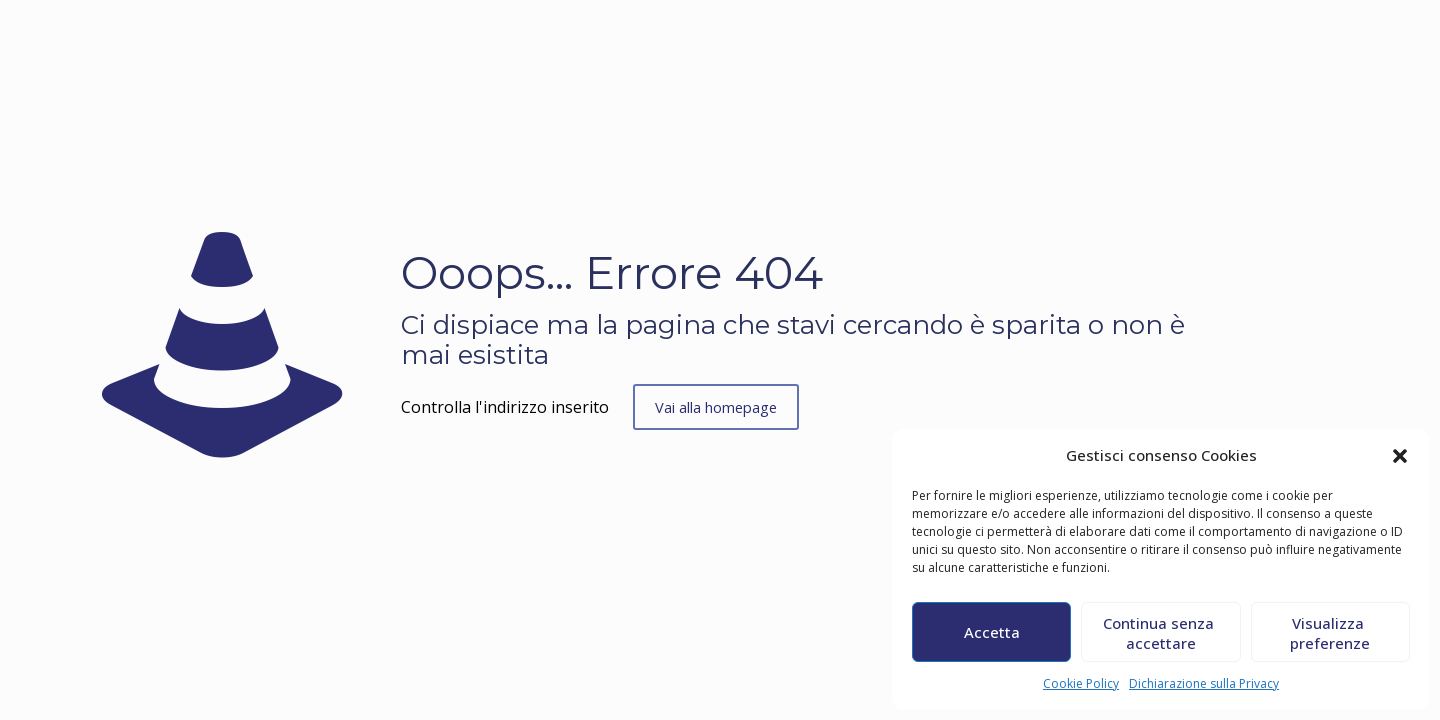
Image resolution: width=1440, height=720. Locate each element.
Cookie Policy (1081, 683)
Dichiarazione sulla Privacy (1204, 683)
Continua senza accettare (1160, 633)
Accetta (992, 632)
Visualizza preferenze (1330, 633)
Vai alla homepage (717, 407)
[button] (1400, 456)
